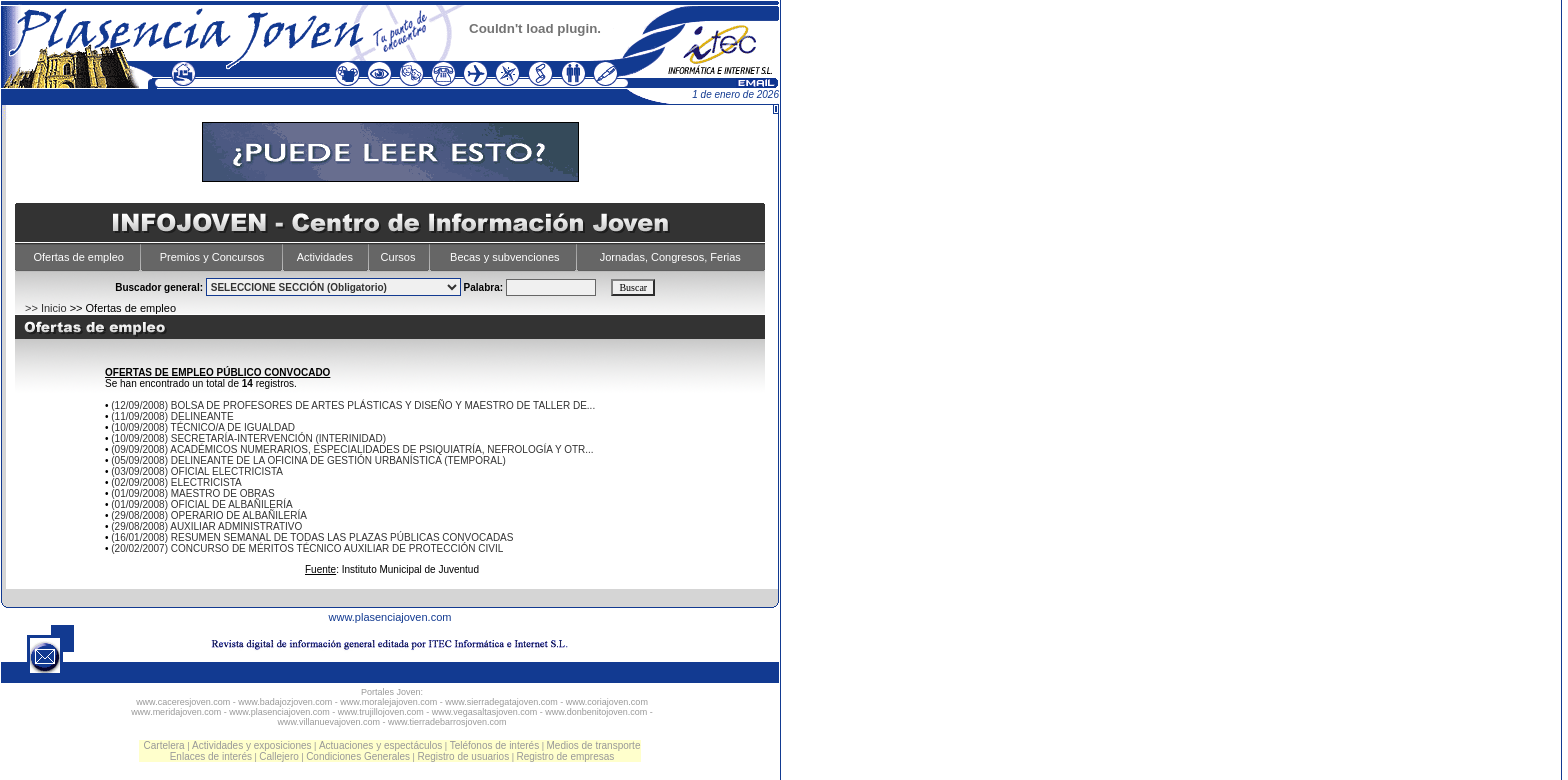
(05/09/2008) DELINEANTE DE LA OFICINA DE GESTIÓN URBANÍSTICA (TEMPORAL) (308, 460)
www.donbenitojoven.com (596, 712)
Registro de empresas (565, 756)
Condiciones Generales (358, 756)
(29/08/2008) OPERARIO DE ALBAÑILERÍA (209, 515)
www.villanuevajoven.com (328, 722)
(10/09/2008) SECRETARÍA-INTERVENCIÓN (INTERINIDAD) (248, 438)
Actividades (325, 257)
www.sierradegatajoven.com (501, 702)
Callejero (278, 756)
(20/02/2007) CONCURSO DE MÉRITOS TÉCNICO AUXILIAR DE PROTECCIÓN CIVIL (307, 548)
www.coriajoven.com (607, 702)
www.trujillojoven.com (381, 712)
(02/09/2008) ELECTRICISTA (176, 482)
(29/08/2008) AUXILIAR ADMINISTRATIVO (206, 526)
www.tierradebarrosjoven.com (447, 722)
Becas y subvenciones (504, 257)
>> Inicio (46, 308)
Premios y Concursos (212, 257)
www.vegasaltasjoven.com (485, 712)
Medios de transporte (594, 745)
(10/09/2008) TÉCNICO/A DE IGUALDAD (203, 427)
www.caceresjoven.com (183, 702)
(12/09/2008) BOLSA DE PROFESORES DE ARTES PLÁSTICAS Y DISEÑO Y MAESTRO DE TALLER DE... (353, 405)
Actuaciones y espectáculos (380, 745)
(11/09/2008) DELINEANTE (172, 416)
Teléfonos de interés (495, 745)
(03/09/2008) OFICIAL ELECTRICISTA (197, 471)
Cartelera (164, 745)
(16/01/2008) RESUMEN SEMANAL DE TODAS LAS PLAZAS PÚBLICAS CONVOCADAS (312, 537)
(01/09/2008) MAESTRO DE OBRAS (192, 493)
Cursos (398, 257)
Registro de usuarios (463, 756)
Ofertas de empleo (78, 257)
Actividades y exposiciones (252, 745)
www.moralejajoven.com (388, 702)
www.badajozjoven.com (285, 702)
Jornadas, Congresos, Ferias (670, 257)
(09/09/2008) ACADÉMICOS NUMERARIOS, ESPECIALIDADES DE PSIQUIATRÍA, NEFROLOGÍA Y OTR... (352, 449)
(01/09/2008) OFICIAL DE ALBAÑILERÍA (201, 504)
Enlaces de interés (211, 756)
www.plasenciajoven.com (390, 617)
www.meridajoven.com (176, 712)
